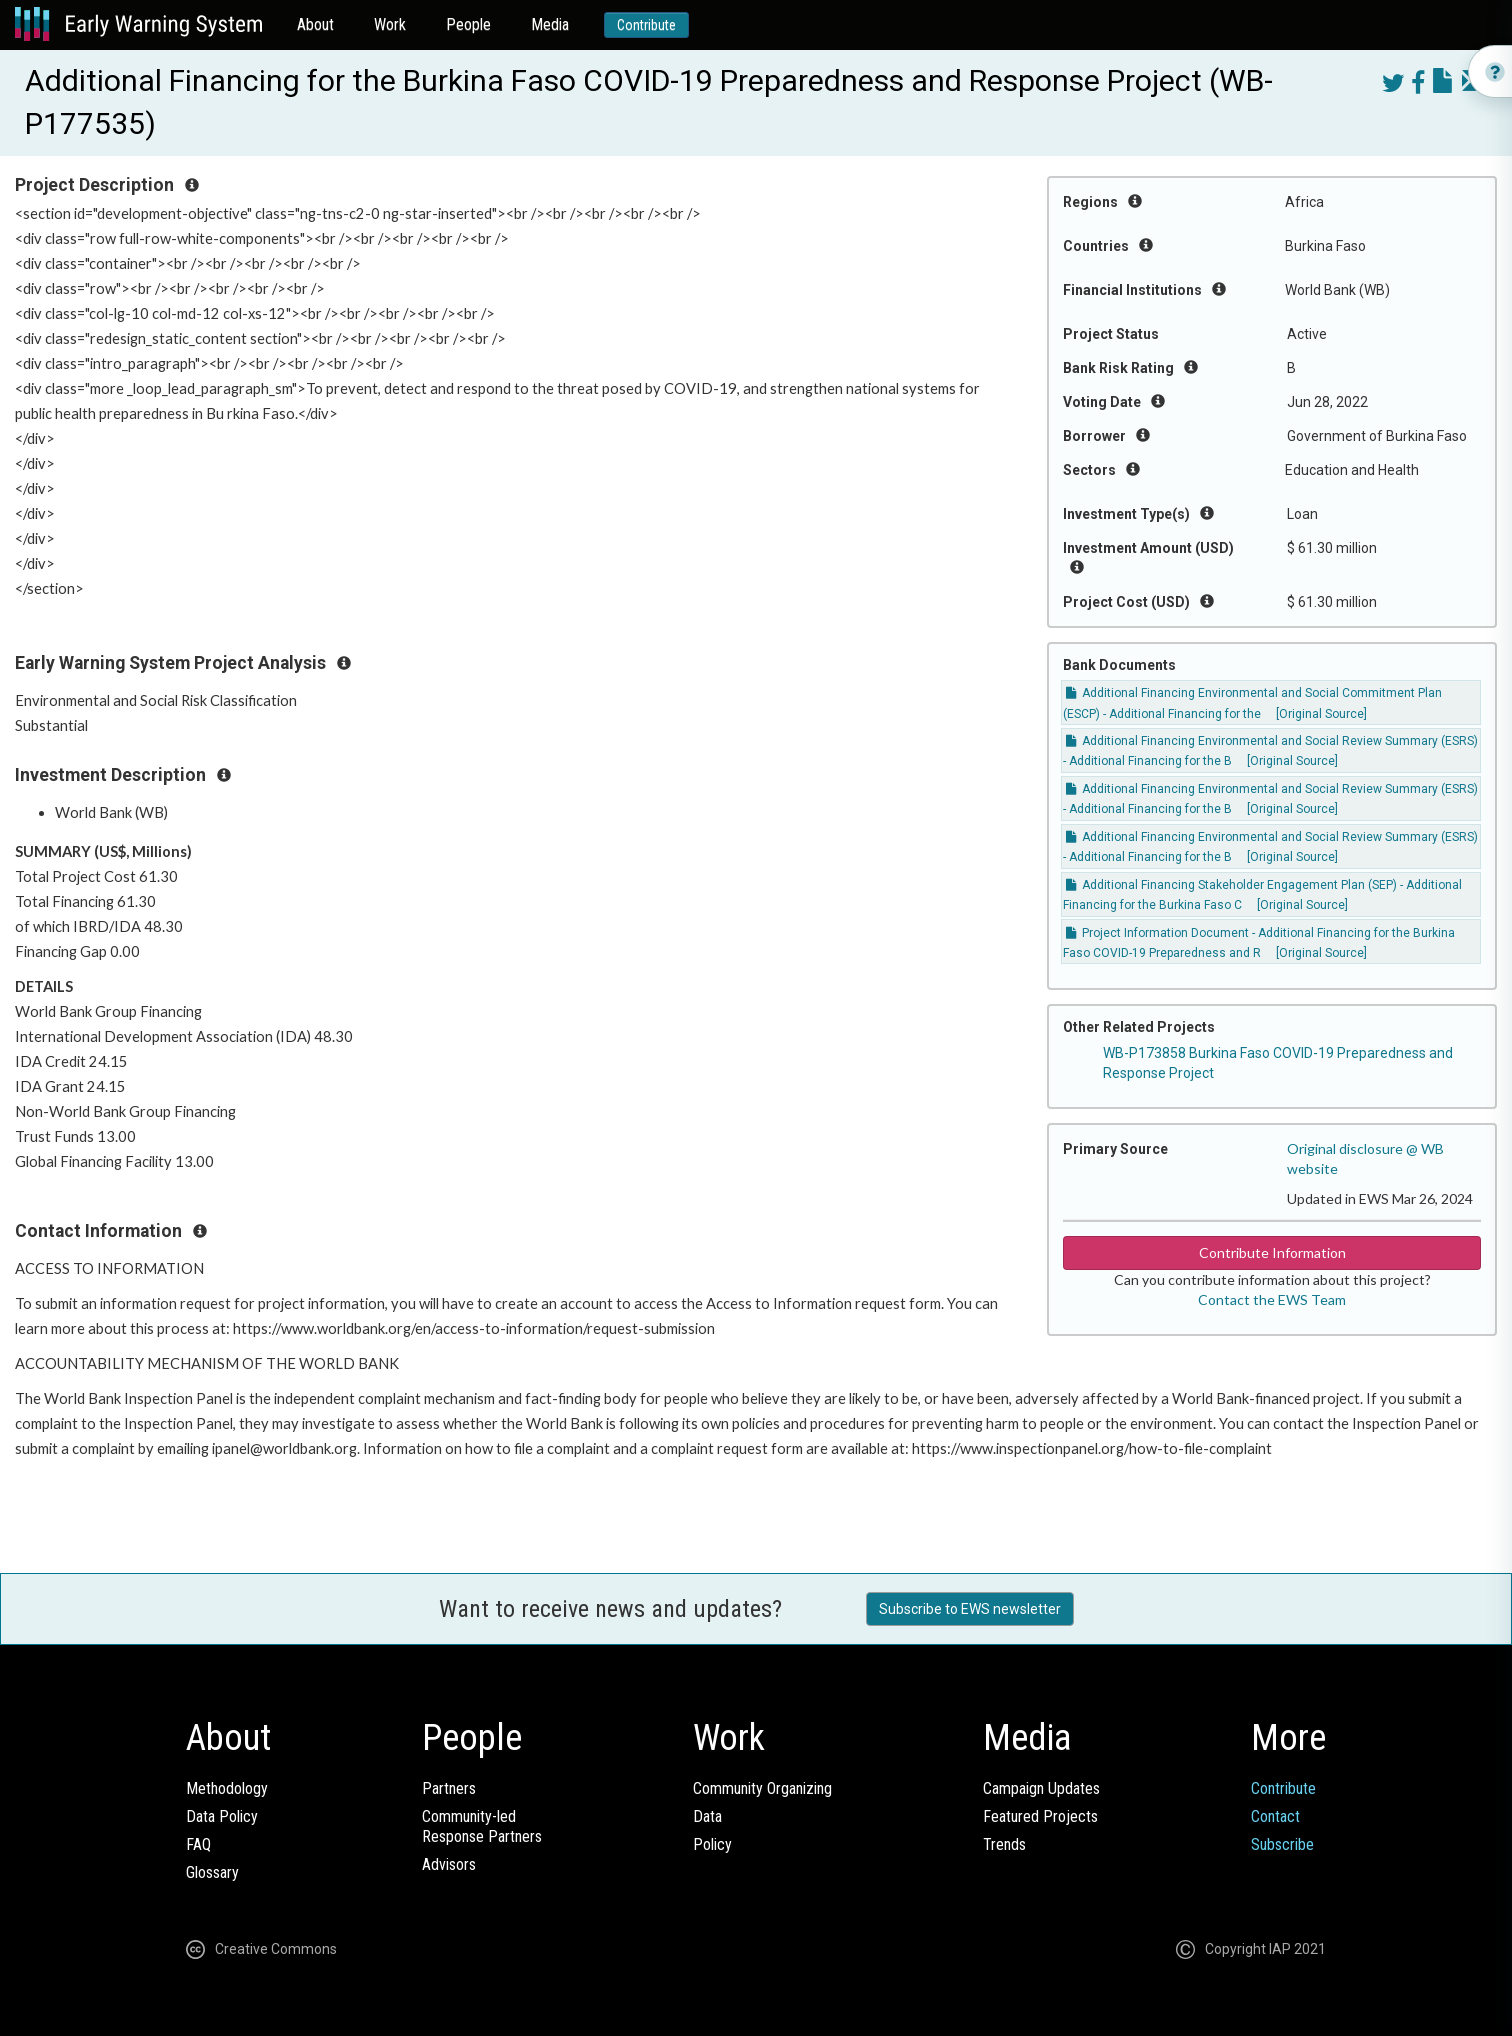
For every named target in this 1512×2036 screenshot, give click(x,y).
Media (550, 24)
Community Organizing (762, 1788)
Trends (1004, 1844)
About (315, 24)
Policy (712, 1844)
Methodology (227, 1788)
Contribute (646, 25)
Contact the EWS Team (1272, 1299)
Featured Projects (1040, 1816)
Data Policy (222, 1816)
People (468, 24)
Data (707, 1816)
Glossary (212, 1872)
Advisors (449, 1864)
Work (390, 24)
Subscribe (1282, 1844)
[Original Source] (1321, 714)
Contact (1275, 1816)
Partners (449, 1788)
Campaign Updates (1041, 1788)
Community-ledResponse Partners (482, 1826)
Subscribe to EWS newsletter (970, 1609)
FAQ (198, 1844)
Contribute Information (1272, 1252)
